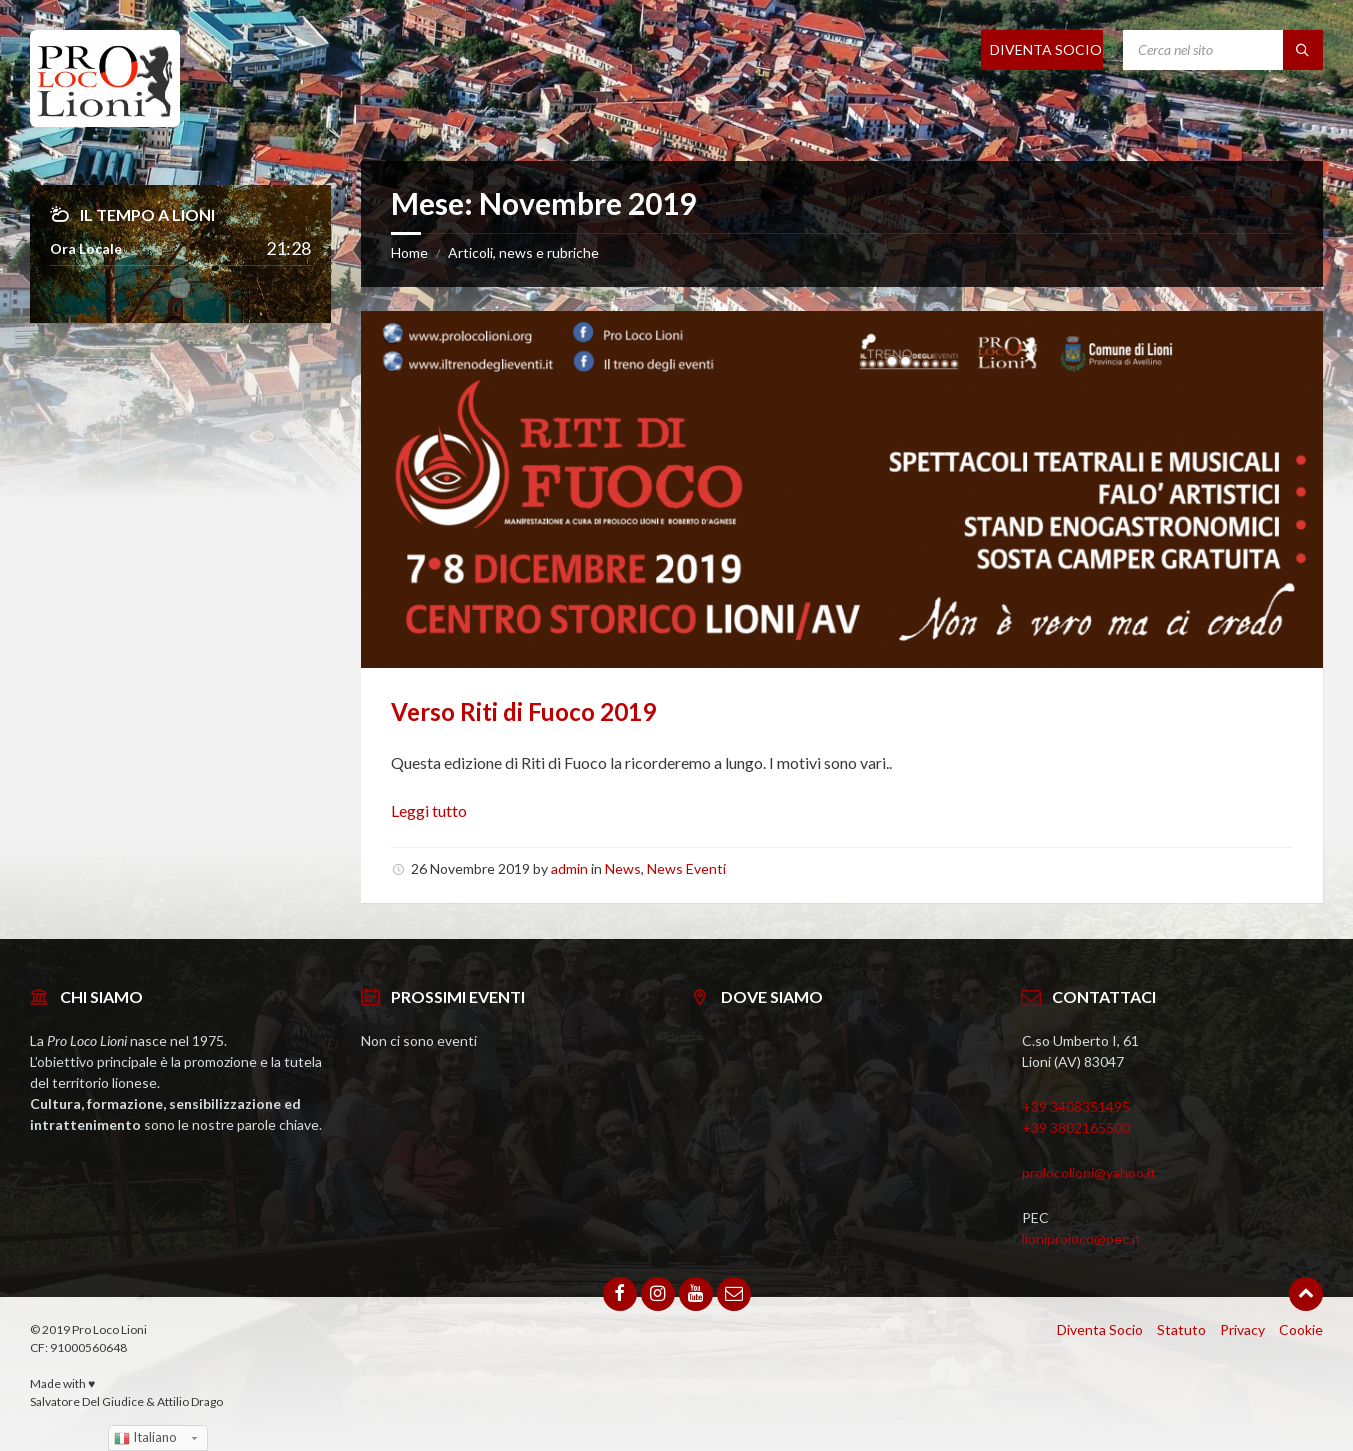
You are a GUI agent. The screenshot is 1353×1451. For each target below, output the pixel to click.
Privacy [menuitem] (1242, 1329)
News (623, 868)
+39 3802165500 (1076, 1127)
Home (409, 252)
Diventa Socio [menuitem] (1100, 1329)
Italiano (145, 1438)
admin (569, 868)
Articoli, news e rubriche (523, 252)
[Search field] (1223, 50)
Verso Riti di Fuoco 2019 (523, 711)
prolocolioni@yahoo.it (1089, 1172)
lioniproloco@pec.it (1081, 1238)
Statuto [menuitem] (1181, 1329)
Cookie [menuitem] (1301, 1329)
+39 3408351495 (1076, 1106)
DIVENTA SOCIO (1046, 49)
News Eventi (686, 868)
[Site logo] (105, 120)
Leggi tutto (429, 810)
